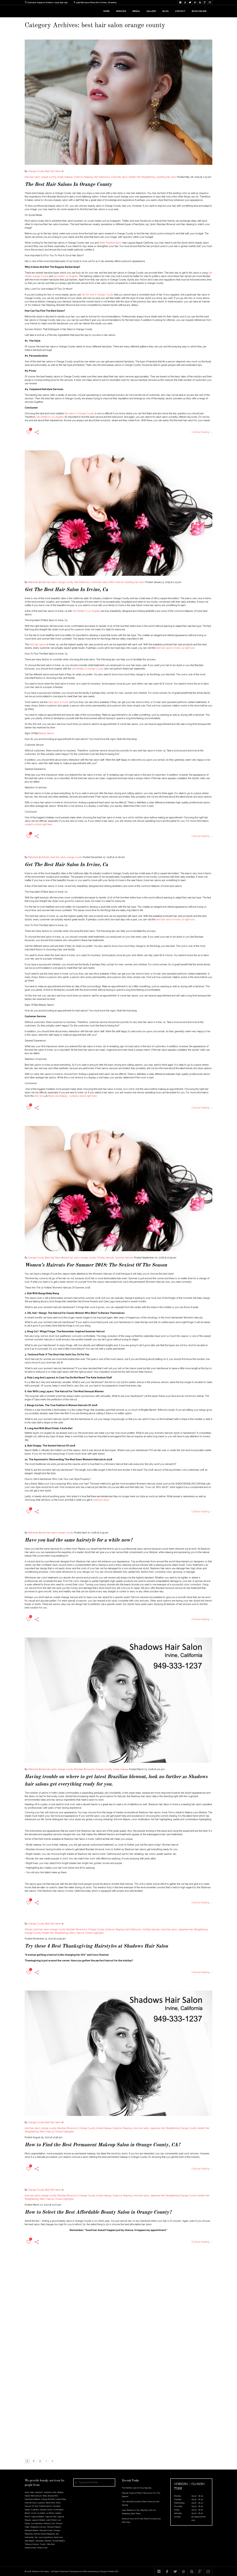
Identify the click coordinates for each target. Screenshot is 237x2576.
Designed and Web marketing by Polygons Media (92, 2571)
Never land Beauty (57, 1094)
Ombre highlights (94, 1932)
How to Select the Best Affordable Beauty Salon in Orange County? (98, 2212)
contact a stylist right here (38, 822)
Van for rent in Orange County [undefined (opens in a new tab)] (97, 294)
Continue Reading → (202, 432)
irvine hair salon (119, 177)
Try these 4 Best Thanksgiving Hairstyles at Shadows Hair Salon (96, 1946)
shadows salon (101, 1498)
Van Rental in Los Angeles (86, 609)
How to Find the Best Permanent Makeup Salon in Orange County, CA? (102, 2144)
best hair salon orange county (40, 177)
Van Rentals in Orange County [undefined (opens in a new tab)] (88, 667)
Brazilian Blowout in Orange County (93, 1768)
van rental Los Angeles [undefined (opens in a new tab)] (66, 276)
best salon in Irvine (58, 700)
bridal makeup (65, 177)
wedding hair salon (166, 177)
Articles (45, 856)
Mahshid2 (33, 580)
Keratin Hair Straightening (142, 177)
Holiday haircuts (105, 1256)
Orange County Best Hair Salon (44, 171)
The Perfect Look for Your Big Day (137, 2488)
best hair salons (37, 642)
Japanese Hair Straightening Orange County (173, 2127)
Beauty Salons (46, 731)
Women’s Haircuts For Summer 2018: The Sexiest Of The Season (96, 1263)
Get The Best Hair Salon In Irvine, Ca (66, 588)
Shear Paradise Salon (110, 242)
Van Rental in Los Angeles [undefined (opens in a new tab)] (50, 417)
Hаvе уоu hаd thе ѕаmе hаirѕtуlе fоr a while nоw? (78, 1539)
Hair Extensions (102, 177)
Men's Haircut (116, 580)
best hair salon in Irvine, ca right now (175, 646)
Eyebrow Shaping (83, 177)
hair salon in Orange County (79, 413)
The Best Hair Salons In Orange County (68, 184)
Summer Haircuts (124, 1256)
